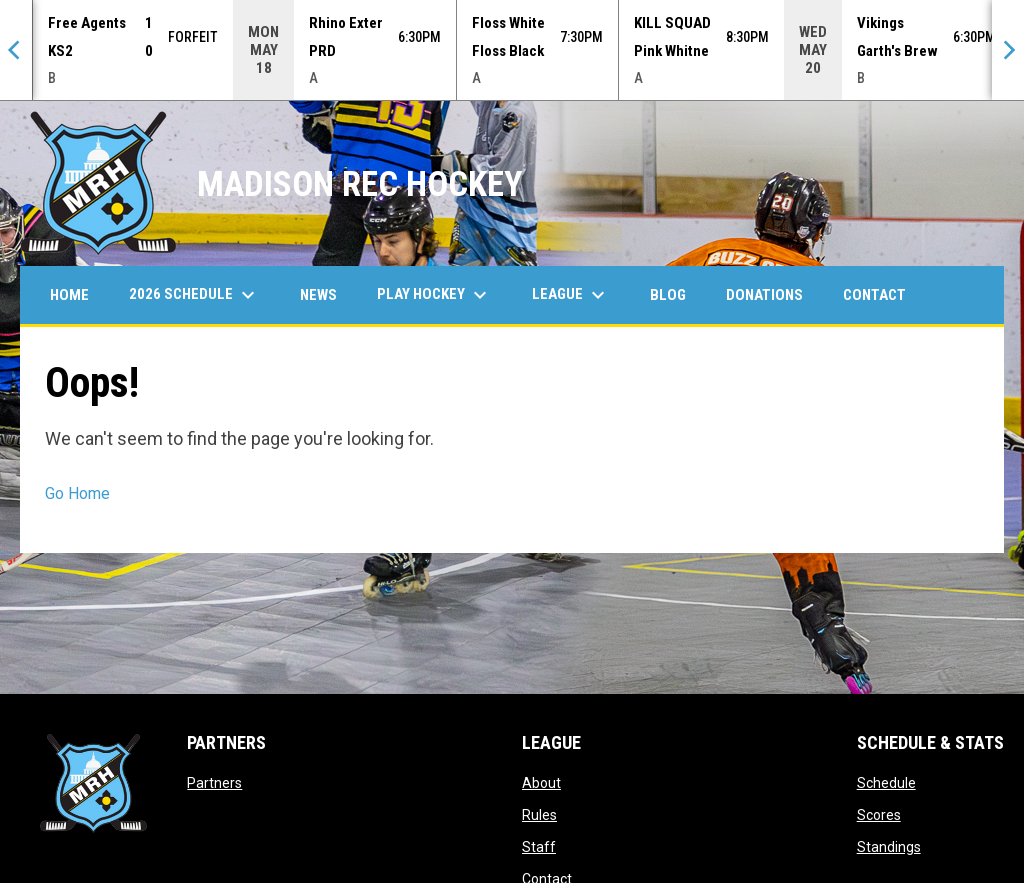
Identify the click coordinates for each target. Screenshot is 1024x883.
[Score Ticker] (512, 50)
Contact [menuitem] (874, 295)
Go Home (77, 493)
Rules (539, 815)
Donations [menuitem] (764, 295)
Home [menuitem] (69, 295)
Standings (889, 847)
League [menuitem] (571, 295)
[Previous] (16, 50)
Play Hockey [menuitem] (434, 295)
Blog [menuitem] (668, 295)
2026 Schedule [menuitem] (194, 295)
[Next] (1008, 50)
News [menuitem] (318, 295)
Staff (539, 847)
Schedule (886, 783)
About (541, 783)
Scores (879, 815)
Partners (214, 783)
